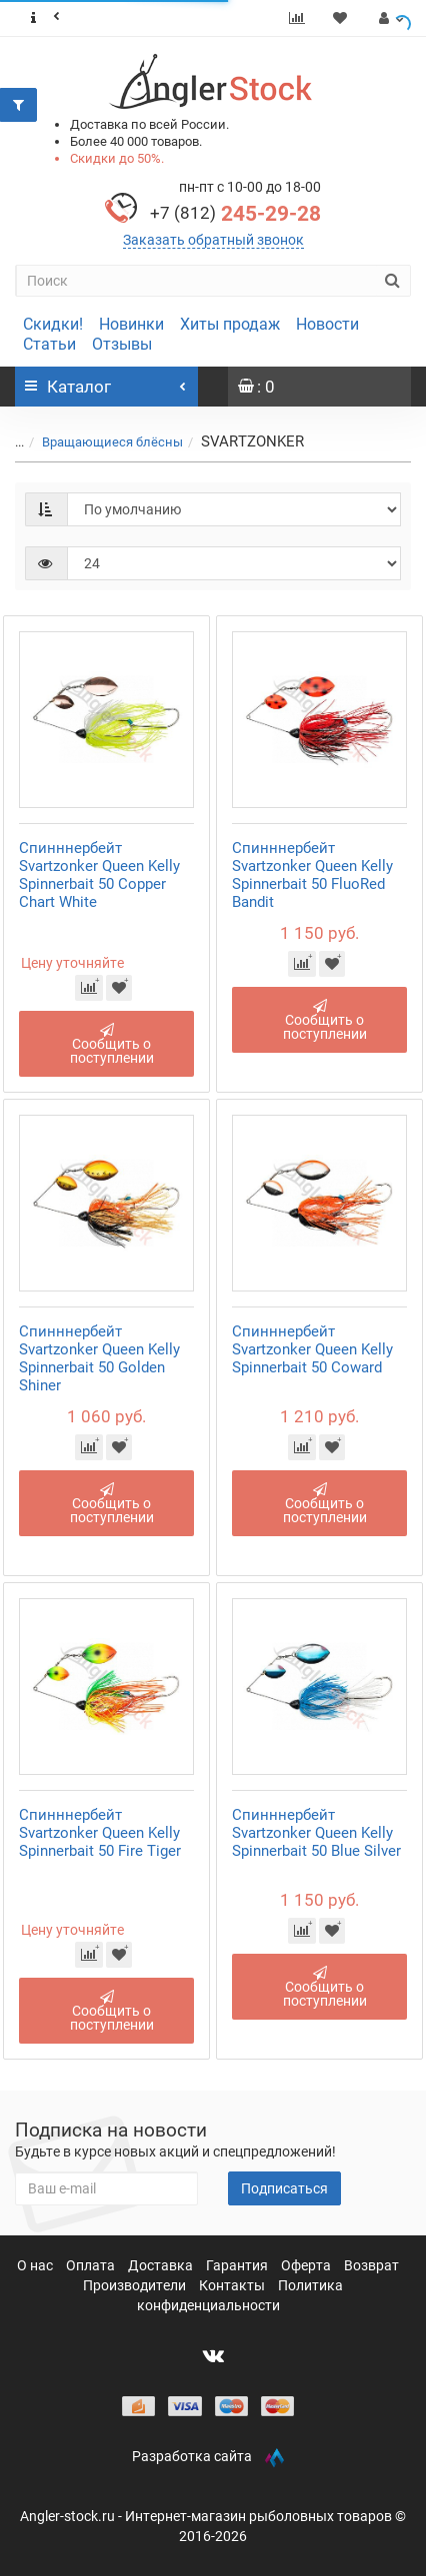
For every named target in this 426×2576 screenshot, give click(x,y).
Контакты (233, 2285)
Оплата (92, 2265)
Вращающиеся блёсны (112, 441)
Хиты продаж (230, 324)
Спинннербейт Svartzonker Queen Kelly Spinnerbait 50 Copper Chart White (99, 875)
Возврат (371, 2265)
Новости (327, 324)
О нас (36, 2265)
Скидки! (53, 324)
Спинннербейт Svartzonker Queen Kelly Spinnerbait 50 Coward (312, 1349)
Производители (136, 2285)
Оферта (307, 2265)
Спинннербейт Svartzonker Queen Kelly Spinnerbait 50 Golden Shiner (99, 1358)
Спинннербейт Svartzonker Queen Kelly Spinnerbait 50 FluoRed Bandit (312, 875)
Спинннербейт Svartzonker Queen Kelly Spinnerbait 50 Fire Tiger (100, 1833)
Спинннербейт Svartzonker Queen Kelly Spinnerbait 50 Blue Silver (316, 1833)
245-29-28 (235, 214)
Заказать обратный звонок (213, 240)
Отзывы (122, 344)
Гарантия (238, 2265)
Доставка (162, 2265)
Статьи (49, 344)
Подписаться (284, 2188)
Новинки (131, 324)
